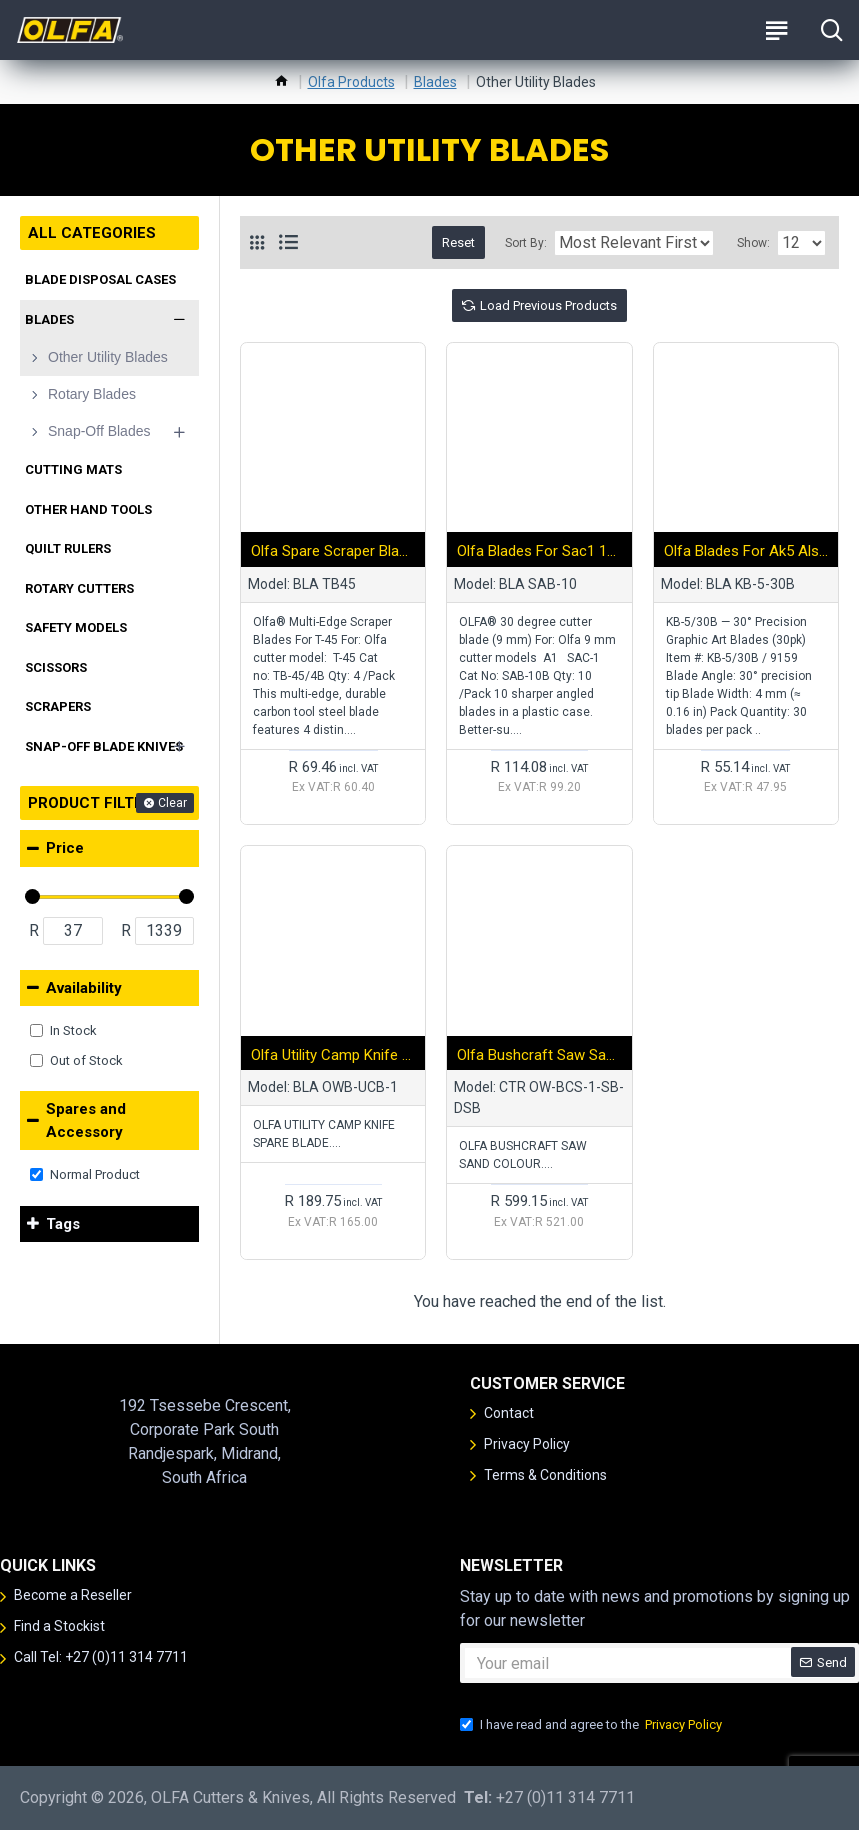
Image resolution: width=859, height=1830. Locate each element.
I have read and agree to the (592, 1725)
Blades (435, 82)
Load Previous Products (548, 305)
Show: (753, 243)
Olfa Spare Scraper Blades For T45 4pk (333, 551)
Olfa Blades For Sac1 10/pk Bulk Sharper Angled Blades (539, 551)
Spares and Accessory (86, 1120)
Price (65, 848)
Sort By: (526, 243)
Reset (458, 242)
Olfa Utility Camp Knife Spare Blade (333, 1055)
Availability (84, 988)
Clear (172, 803)
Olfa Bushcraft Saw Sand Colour (539, 1055)
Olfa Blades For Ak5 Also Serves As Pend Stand (746, 551)
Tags (63, 1224)
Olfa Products (351, 82)
